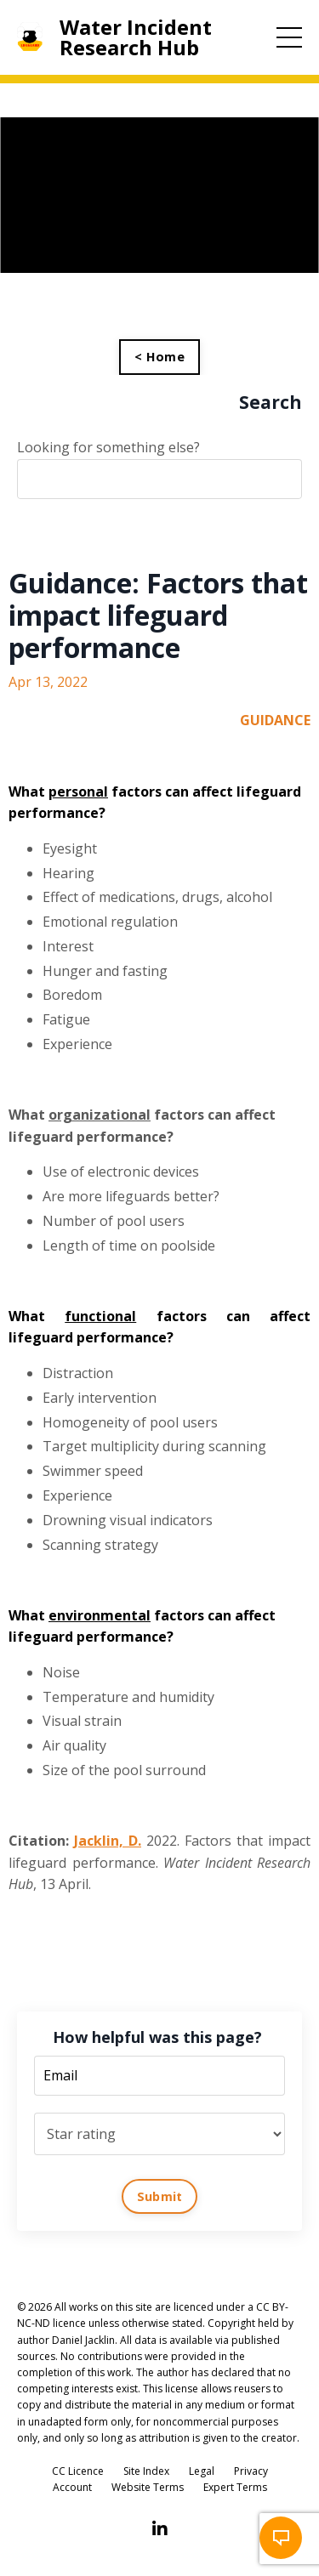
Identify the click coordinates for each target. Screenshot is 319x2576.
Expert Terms (235, 2487)
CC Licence (78, 2471)
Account (72, 2487)
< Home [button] (159, 357)
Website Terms (147, 2487)
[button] (280, 2537)
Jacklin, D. (107, 1840)
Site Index (146, 2471)
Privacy (251, 2471)
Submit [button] (160, 2196)
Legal (201, 2471)
